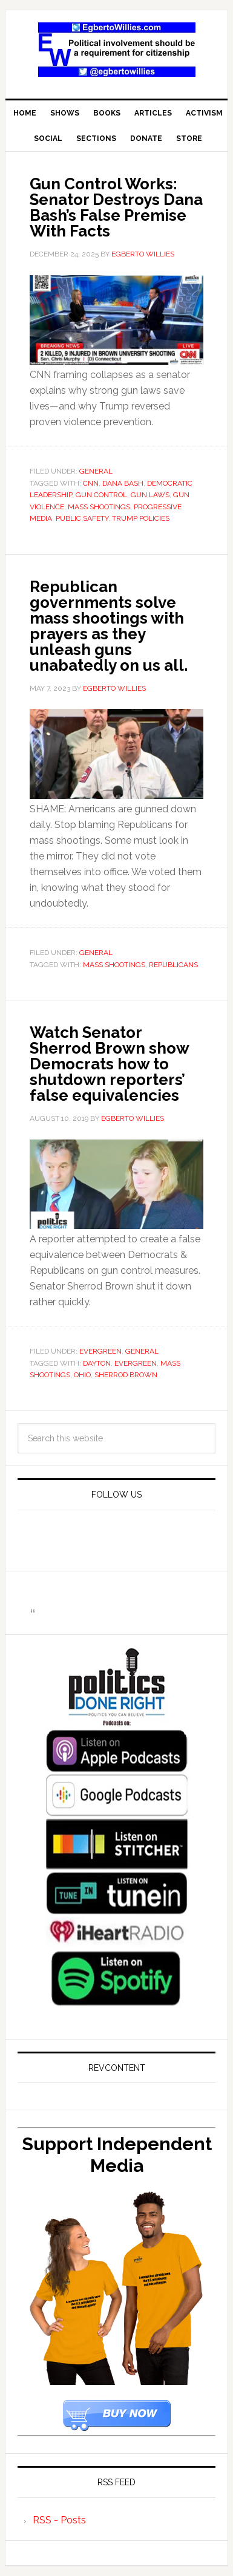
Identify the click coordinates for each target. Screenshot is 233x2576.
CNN (91, 483)
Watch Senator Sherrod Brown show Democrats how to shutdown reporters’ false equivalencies (109, 1063)
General (96, 471)
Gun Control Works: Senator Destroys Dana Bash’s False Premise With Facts (116, 207)
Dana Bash (122, 483)
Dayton (97, 1363)
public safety (82, 518)
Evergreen (100, 1351)
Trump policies (140, 518)
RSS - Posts (59, 2520)
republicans (173, 964)
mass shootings (99, 507)
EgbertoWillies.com (116, 49)
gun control (101, 495)
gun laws (150, 495)
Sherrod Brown (125, 1375)
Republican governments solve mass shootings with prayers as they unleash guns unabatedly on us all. (109, 626)
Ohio (82, 1375)
